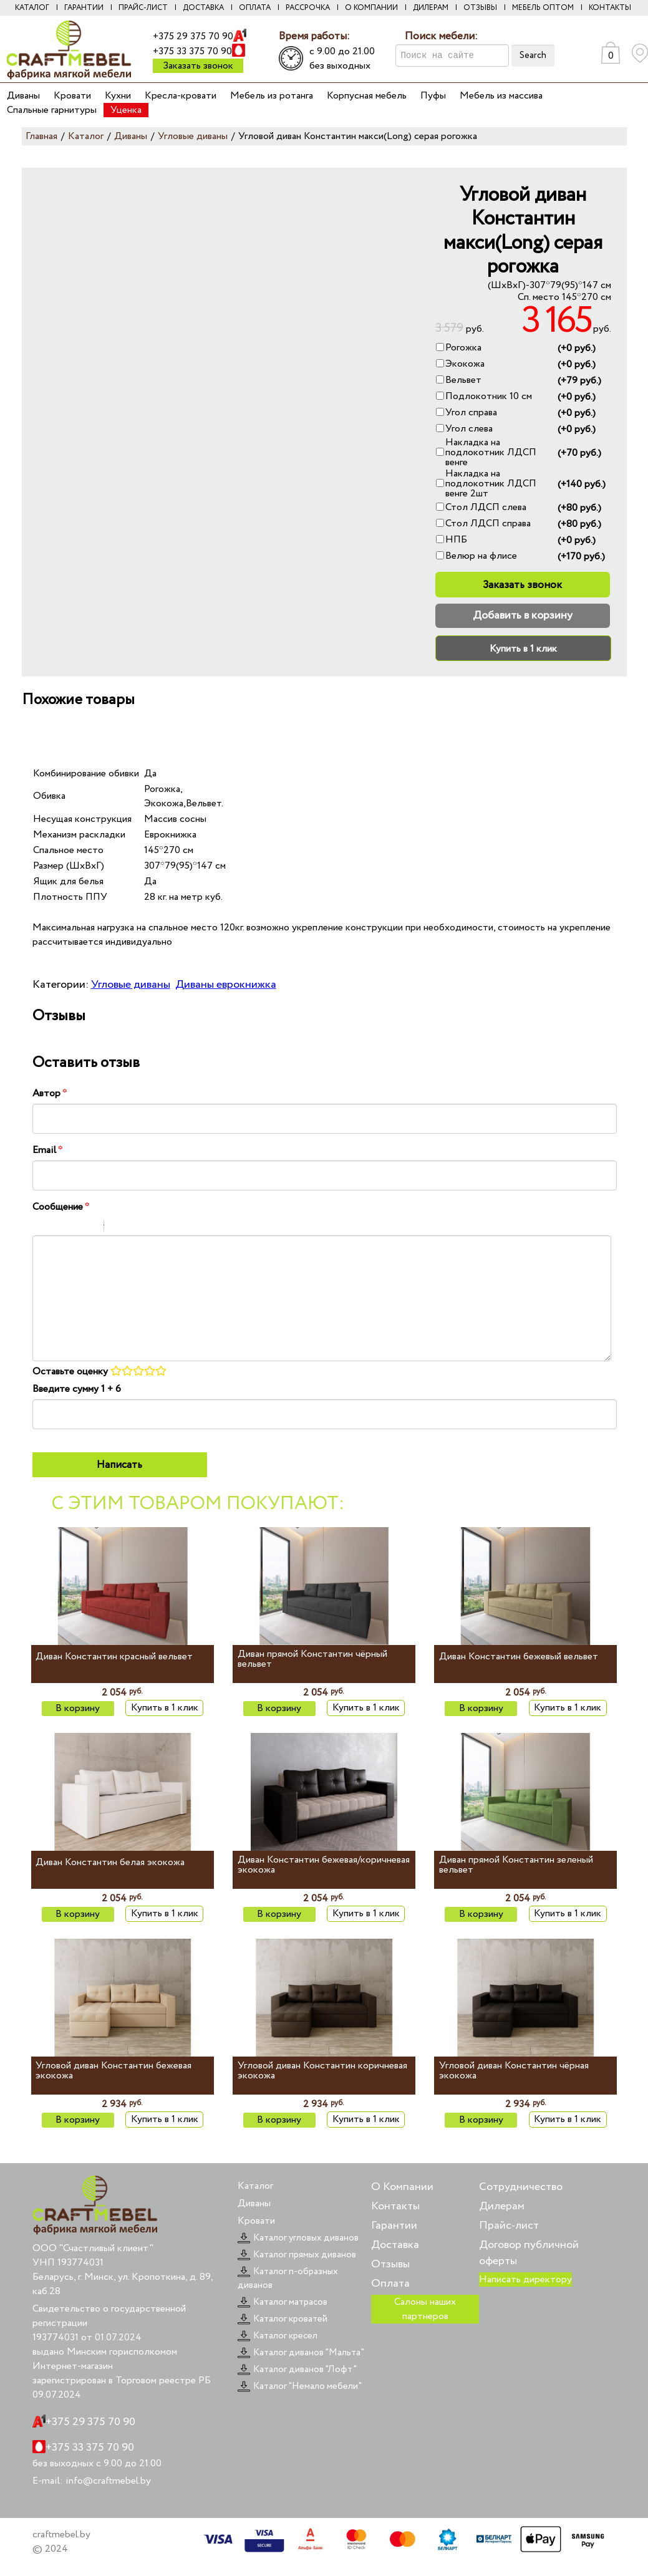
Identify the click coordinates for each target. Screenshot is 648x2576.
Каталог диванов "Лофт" (297, 2369)
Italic (57, 1228)
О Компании (402, 2187)
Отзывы (480, 7)
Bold (40, 1228)
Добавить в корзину (523, 615)
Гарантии (84, 7)
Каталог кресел (277, 2336)
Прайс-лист (143, 7)
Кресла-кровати (180, 96)
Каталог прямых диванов (297, 2255)
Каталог (32, 7)
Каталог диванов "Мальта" (301, 2353)
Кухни (118, 96)
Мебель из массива (501, 96)
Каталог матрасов (282, 2302)
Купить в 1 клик (523, 649)
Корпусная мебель (367, 96)
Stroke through (89, 1228)
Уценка (126, 110)
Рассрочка (308, 7)
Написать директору (525, 2279)
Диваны (23, 96)
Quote (118, 1228)
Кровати (72, 96)
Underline (73, 1228)
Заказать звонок (198, 66)
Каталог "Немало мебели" (300, 2386)
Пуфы (433, 96)
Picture (167, 1228)
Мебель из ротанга (271, 96)
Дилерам (430, 7)
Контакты (610, 7)
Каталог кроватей (282, 2319)
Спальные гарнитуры (52, 110)
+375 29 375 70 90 (193, 36)
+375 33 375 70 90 (192, 51)
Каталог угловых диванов (298, 2238)
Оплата (255, 7)
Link (151, 1228)
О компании (371, 7)
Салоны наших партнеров (425, 2309)
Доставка (203, 7)
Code (134, 1228)
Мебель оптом (543, 7)
